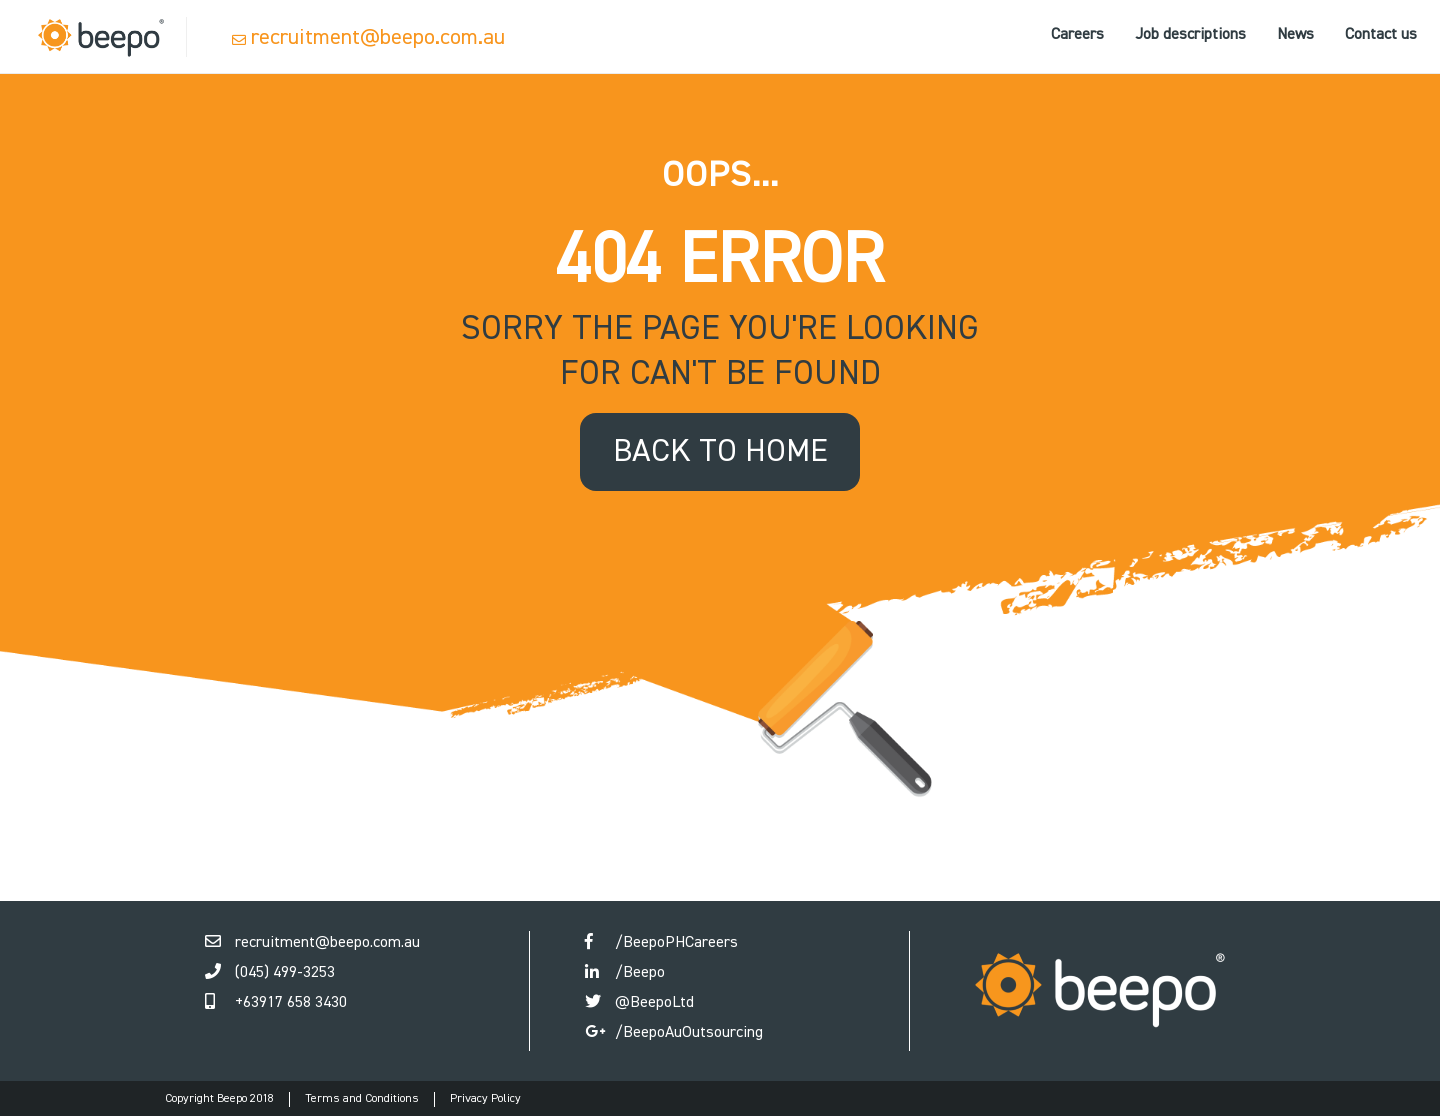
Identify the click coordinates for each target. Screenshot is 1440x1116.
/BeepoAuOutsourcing (689, 1033)
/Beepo (640, 973)
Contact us (1381, 35)
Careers (1077, 35)
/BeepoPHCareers (676, 943)
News (1295, 35)
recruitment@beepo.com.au (378, 38)
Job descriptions (1190, 35)
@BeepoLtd (654, 1003)
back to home (720, 452)
